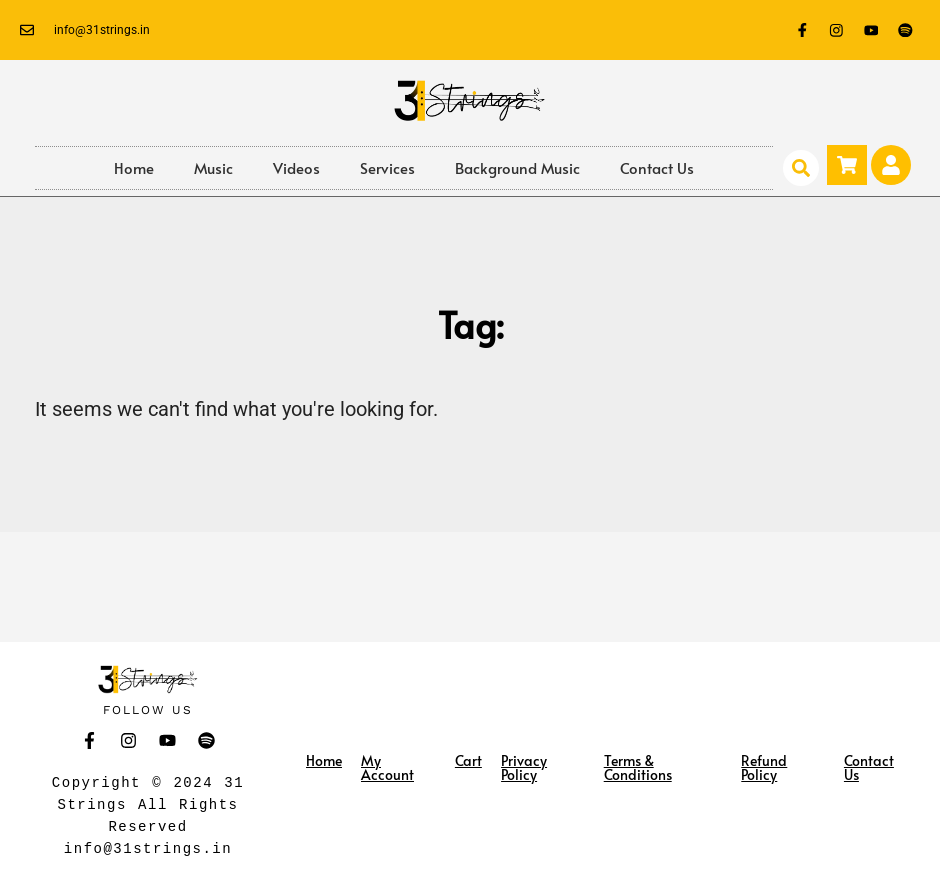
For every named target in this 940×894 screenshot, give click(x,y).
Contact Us (657, 167)
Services (387, 167)
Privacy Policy (524, 767)
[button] (801, 168)
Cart (468, 760)
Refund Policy (764, 767)
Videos (296, 167)
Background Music (517, 167)
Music (213, 167)
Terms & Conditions (638, 767)
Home (134, 167)
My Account (387, 767)
